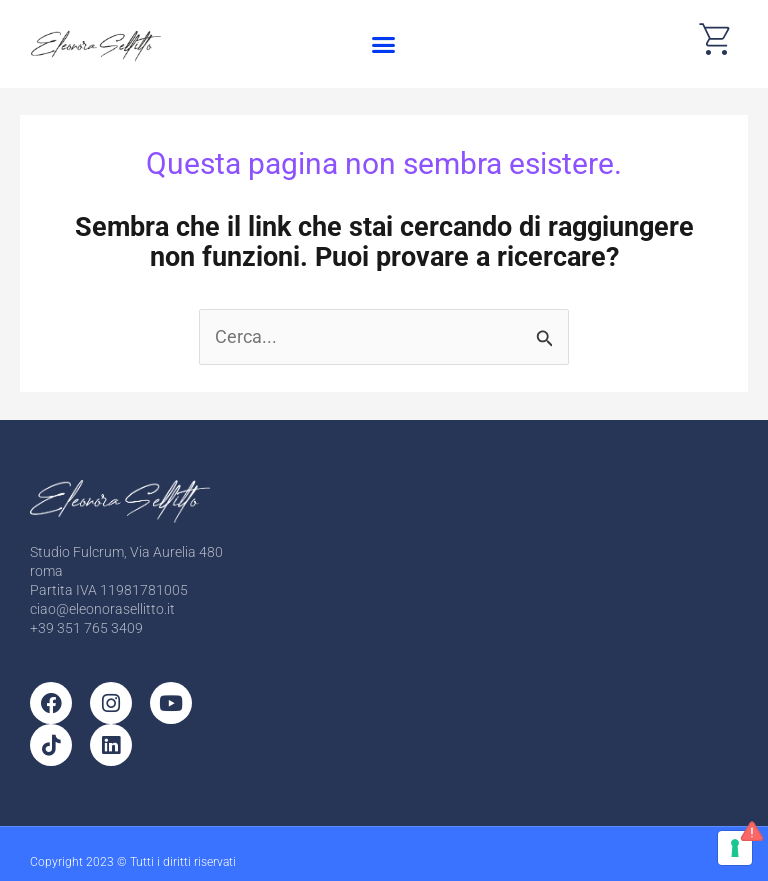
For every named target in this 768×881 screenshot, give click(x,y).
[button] (383, 44)
